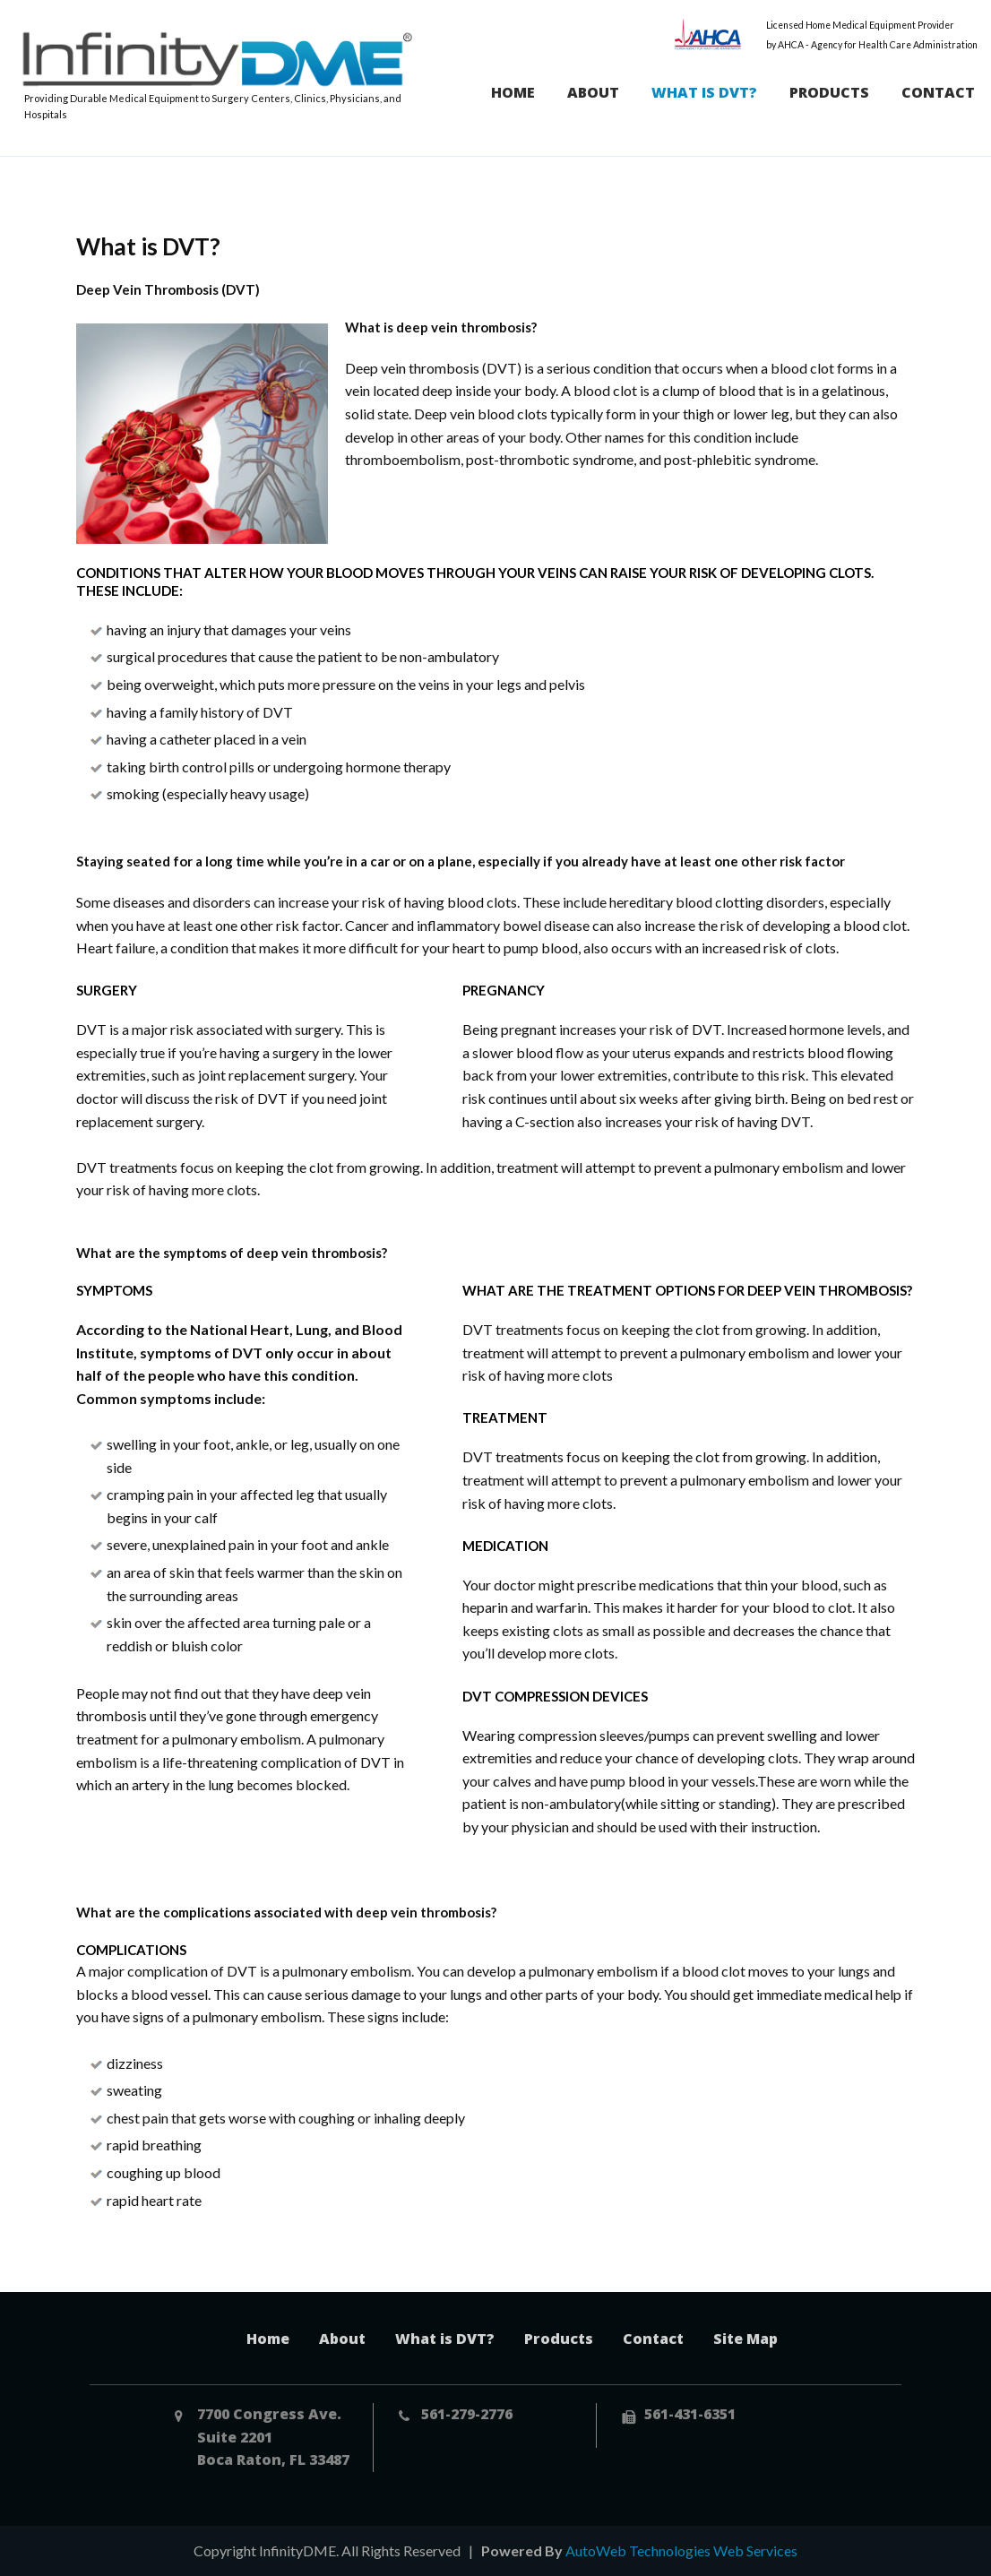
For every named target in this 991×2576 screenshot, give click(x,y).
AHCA (708, 34)
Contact (938, 92)
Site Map (745, 2338)
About (593, 92)
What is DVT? (704, 92)
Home (513, 92)
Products (829, 92)
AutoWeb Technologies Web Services (681, 2550)
